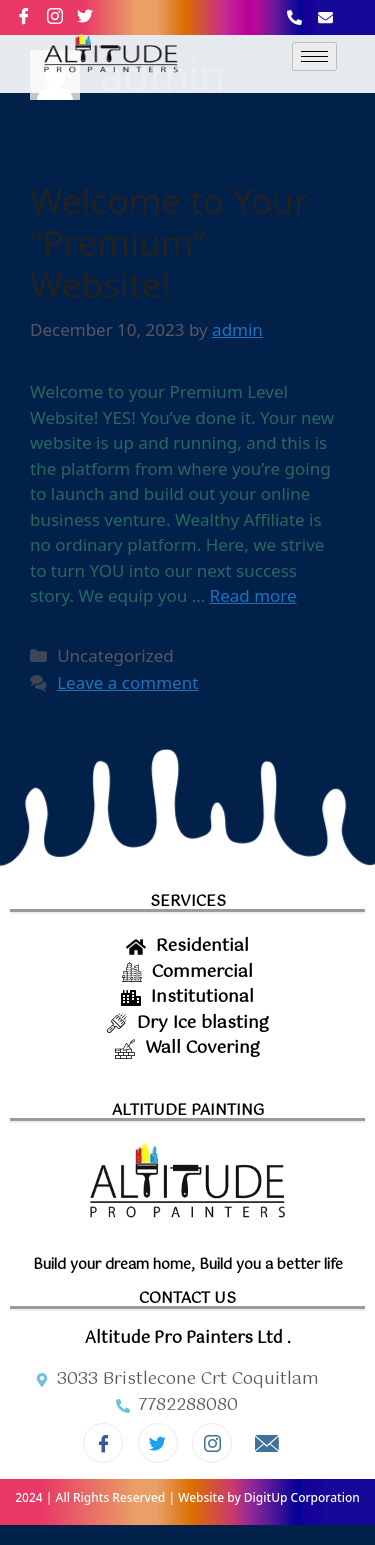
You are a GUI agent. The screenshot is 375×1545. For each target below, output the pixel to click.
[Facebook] (32, 16)
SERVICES (188, 901)
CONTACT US (187, 1298)
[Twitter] (158, 1443)
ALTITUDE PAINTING (188, 1110)
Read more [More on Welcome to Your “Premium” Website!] (253, 595)
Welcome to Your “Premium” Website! (169, 242)
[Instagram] (63, 16)
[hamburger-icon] (314, 56)
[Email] (267, 1444)
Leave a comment (127, 682)
